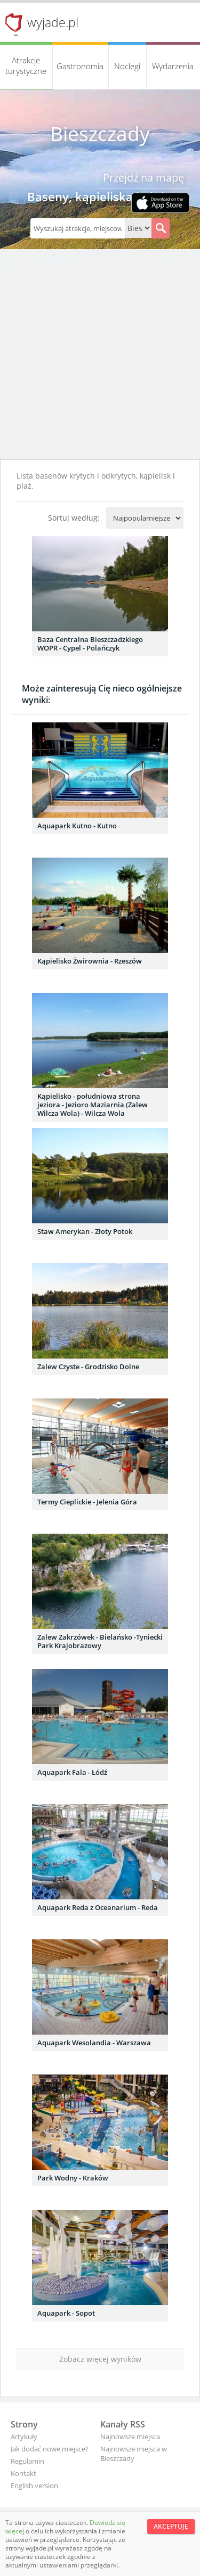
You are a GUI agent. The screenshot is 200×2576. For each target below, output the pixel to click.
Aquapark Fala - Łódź (72, 1772)
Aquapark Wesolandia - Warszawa (94, 2042)
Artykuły (24, 2436)
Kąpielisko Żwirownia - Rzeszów (89, 961)
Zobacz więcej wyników (100, 2359)
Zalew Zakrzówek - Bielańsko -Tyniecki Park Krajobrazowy (100, 1641)
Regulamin (27, 2461)
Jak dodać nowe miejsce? (50, 2449)
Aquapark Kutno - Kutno (77, 825)
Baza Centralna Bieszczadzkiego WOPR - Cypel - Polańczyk (90, 643)
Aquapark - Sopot (66, 2313)
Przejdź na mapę (143, 177)
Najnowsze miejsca (130, 2436)
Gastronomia (80, 66)
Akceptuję (171, 2526)
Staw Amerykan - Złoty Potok (84, 1231)
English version (34, 2485)
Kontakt (23, 2473)
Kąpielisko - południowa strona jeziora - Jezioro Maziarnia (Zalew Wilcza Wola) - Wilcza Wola (92, 1104)
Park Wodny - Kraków (72, 2178)
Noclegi (127, 66)
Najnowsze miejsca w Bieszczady (133, 2453)
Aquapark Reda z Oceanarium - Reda (97, 1907)
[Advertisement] (100, 354)
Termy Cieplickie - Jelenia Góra (87, 1501)
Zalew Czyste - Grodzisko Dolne (88, 1366)
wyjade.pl (52, 22)
